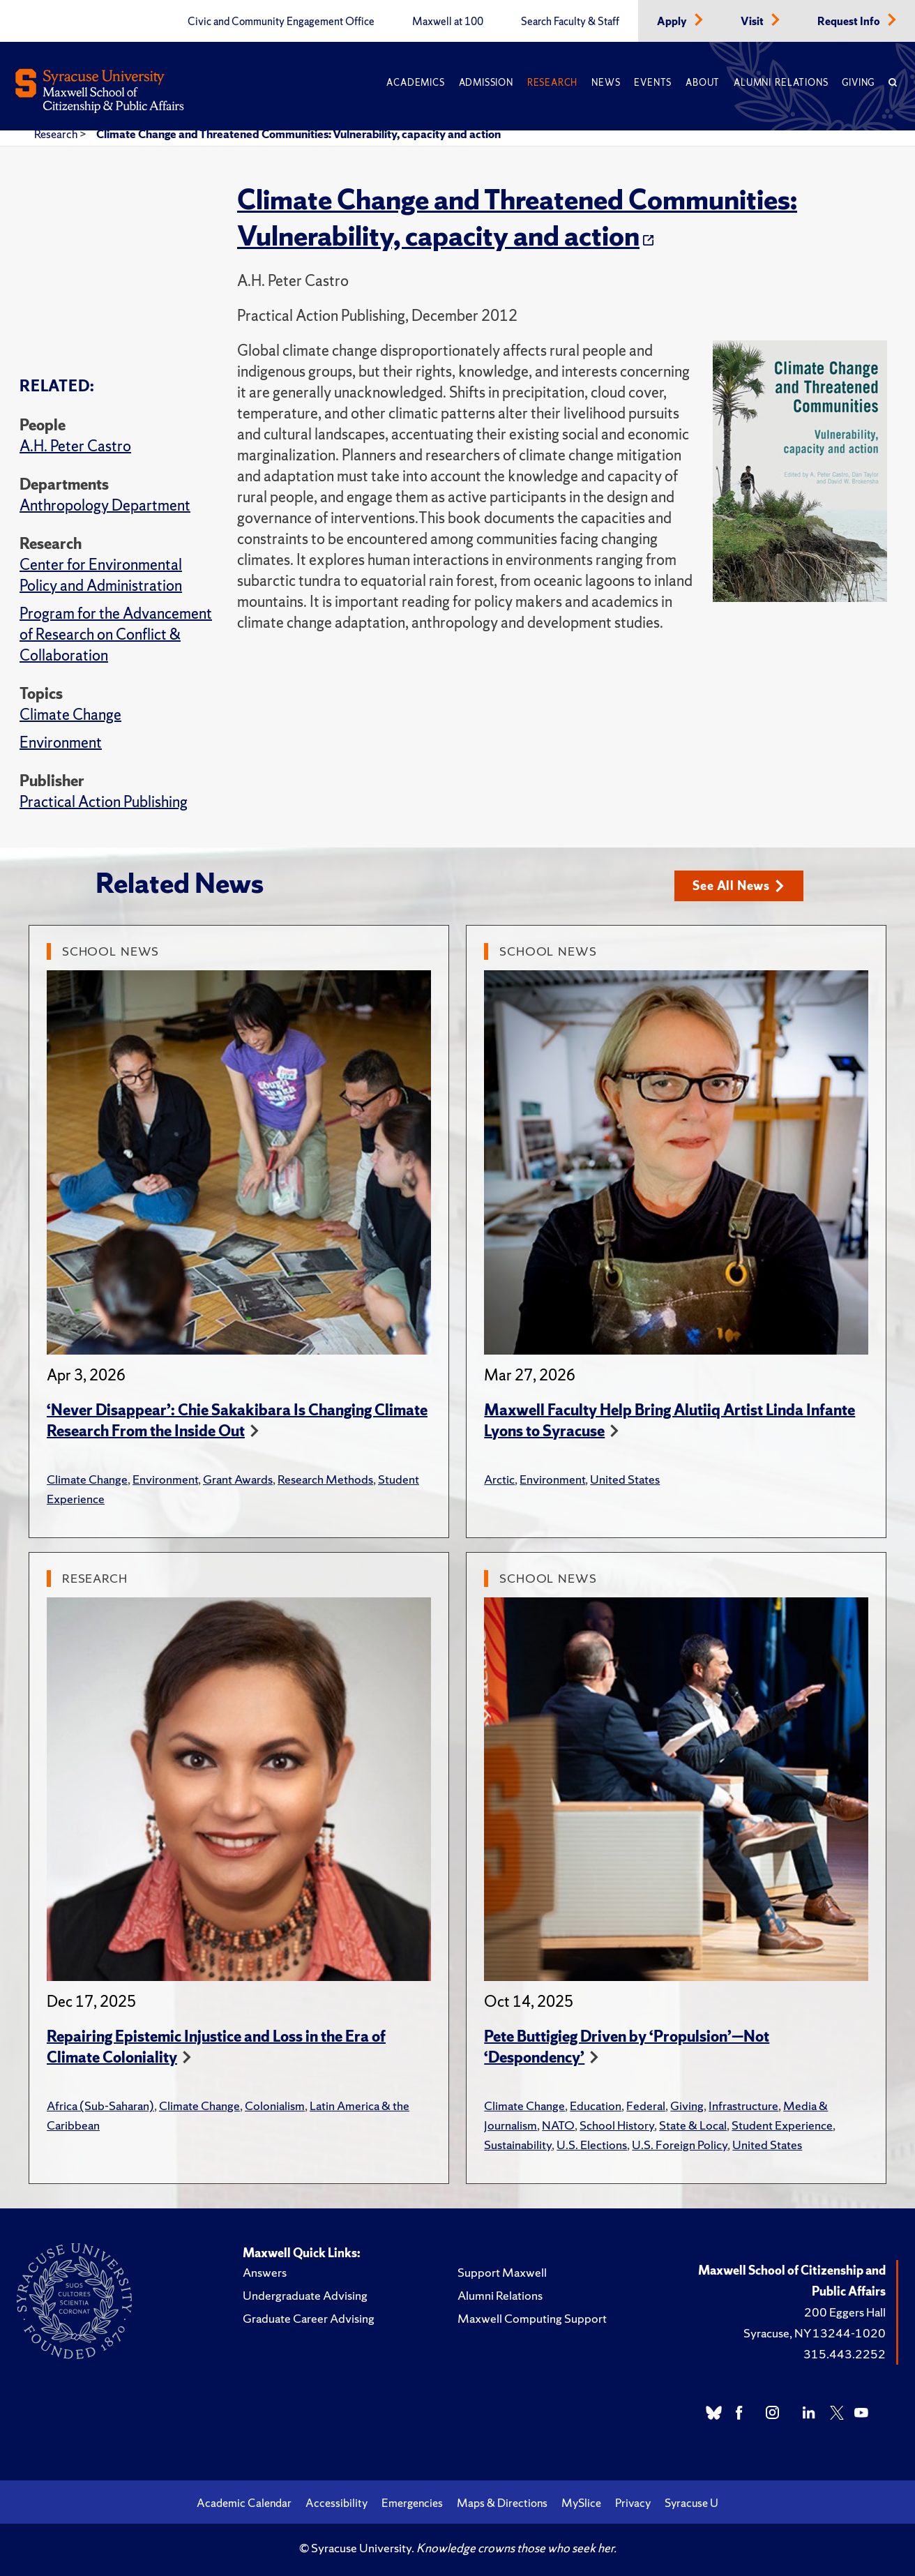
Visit (753, 22)
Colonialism (275, 2105)
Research (552, 83)
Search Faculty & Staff (570, 22)
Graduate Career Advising (309, 2318)
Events (653, 83)
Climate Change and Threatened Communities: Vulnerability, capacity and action (298, 134)
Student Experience (782, 2125)
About (703, 83)
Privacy (633, 2502)
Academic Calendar (244, 2502)
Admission (486, 83)
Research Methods (325, 1479)
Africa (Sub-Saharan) (100, 2105)
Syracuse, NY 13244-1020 (814, 2333)
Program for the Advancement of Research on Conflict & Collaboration (116, 634)
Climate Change (70, 715)
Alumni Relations (781, 83)
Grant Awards (238, 1479)
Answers (265, 2272)
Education (595, 2105)
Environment (61, 742)
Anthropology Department (105, 505)
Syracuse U (691, 2502)
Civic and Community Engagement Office (281, 22)
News (605, 83)
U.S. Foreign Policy (679, 2145)
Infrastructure (743, 2105)
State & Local (693, 2125)
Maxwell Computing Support (532, 2318)
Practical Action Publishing (104, 802)
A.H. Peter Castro (75, 446)
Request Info (849, 22)
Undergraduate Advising (305, 2295)
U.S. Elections (592, 2145)
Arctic (499, 1479)
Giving (858, 83)
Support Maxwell (502, 2272)
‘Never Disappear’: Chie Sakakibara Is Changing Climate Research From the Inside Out (237, 1420)
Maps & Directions (502, 2502)
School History (617, 2125)
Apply (673, 22)
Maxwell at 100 (447, 22)
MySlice (581, 2502)
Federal (645, 2105)
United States (625, 1479)
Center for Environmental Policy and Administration (101, 575)
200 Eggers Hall (845, 2312)
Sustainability (518, 2145)
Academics (415, 83)
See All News (738, 886)
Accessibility (336, 2502)
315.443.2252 (844, 2354)
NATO (558, 2125)
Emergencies (412, 2502)
